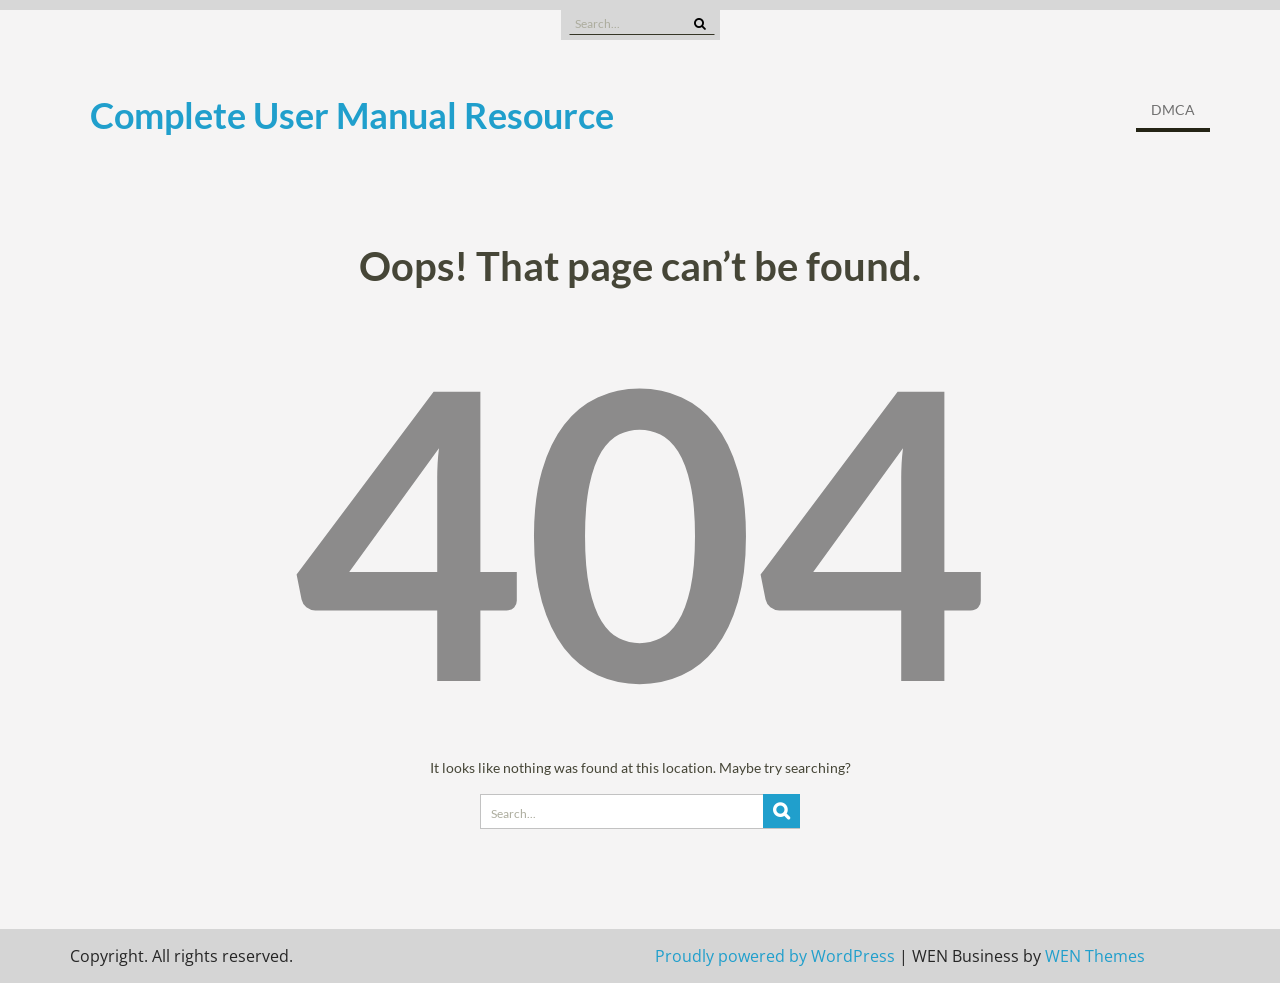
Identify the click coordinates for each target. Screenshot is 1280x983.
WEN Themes (1095, 956)
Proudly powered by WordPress (775, 956)
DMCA (1173, 109)
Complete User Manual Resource (352, 115)
